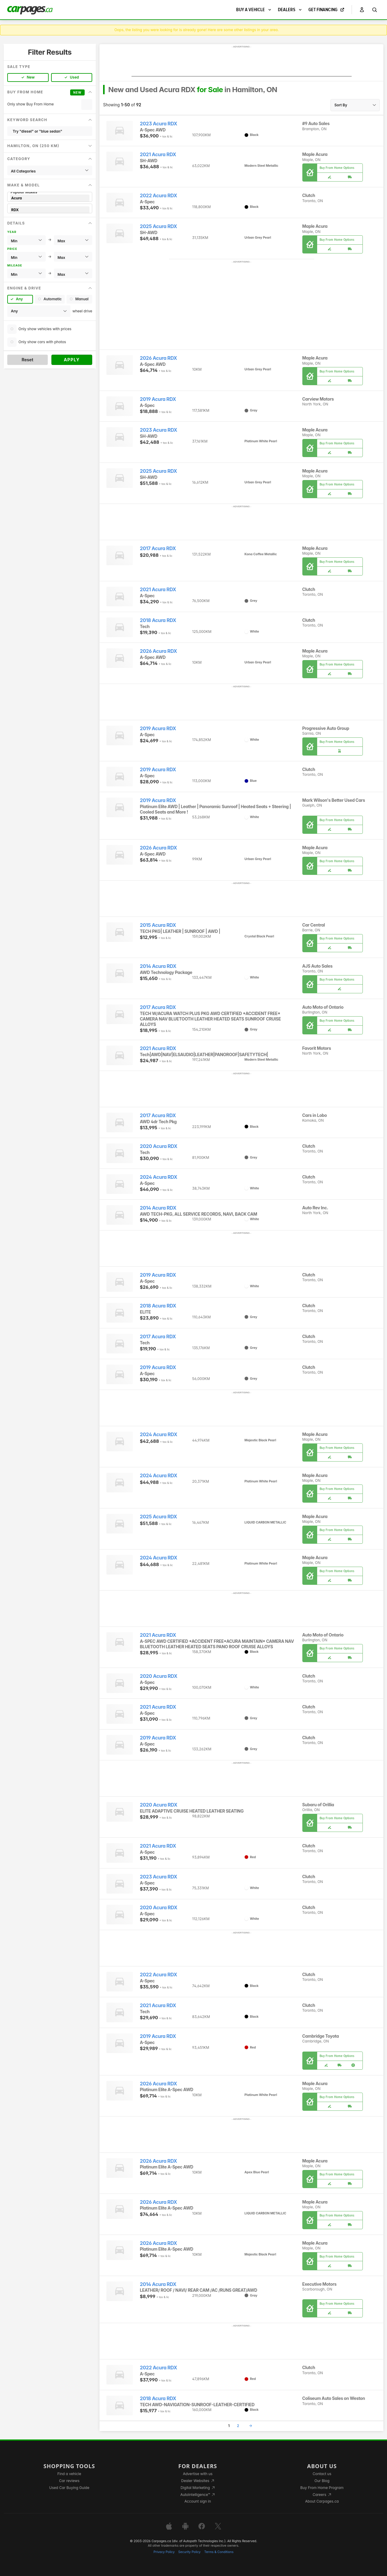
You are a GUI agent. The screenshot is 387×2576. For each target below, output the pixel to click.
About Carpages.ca (322, 2501)
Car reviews (69, 2480)
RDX (49, 209)
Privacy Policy (164, 2552)
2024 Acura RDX (158, 1177)
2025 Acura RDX (158, 226)
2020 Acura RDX (158, 1146)
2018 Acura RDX (158, 620)
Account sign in (197, 2501)
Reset (27, 359)
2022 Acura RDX (158, 195)
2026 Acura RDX (158, 358)
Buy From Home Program (321, 2487)
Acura (49, 198)
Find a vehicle (69, 2473)
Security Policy (189, 2552)
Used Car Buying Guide (69, 2487)
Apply (72, 359)
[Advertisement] (242, 62)
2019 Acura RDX (158, 399)
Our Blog (321, 2480)
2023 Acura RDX (158, 124)
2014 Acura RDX (158, 966)
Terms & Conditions (218, 2552)
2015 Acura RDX (158, 925)
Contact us (322, 2473)
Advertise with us (198, 2473)
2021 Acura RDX (158, 154)
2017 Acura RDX (158, 548)
